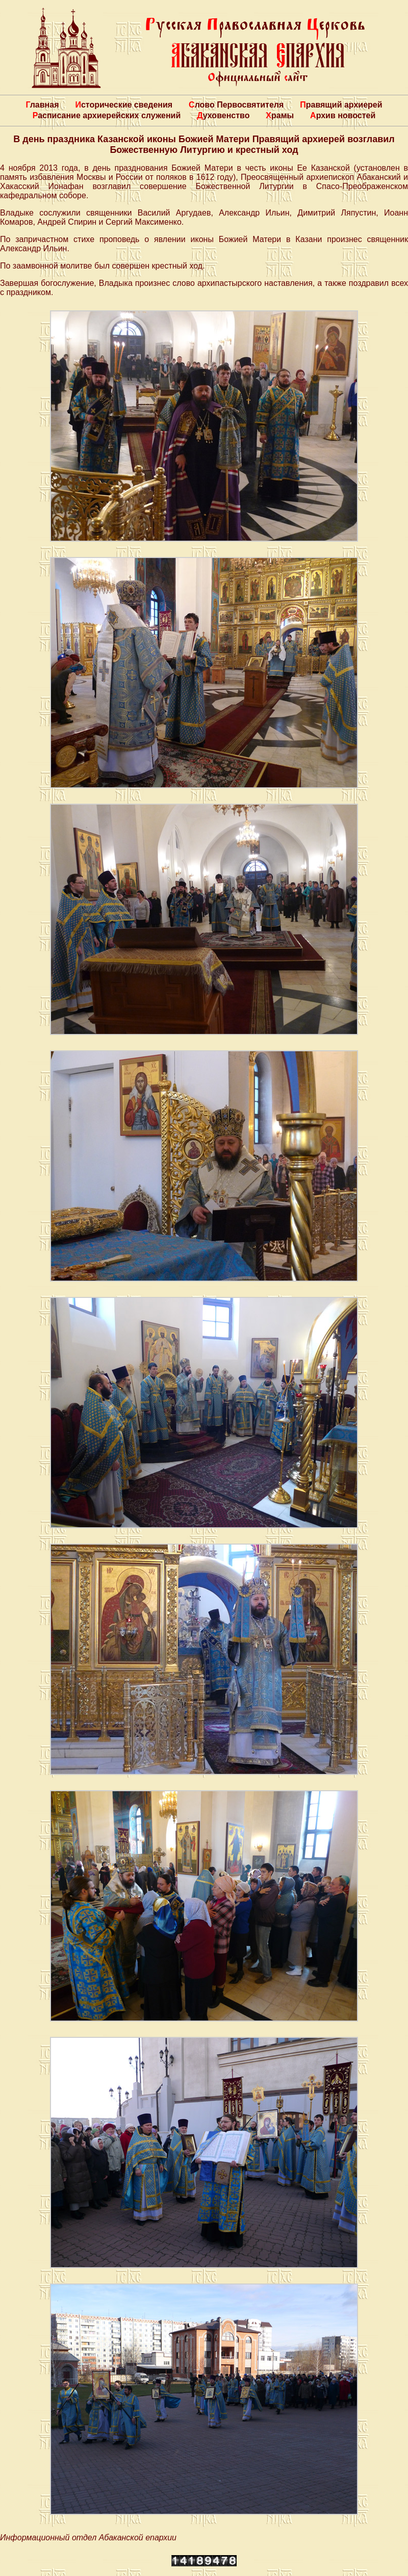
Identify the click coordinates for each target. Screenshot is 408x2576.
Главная (42, 104)
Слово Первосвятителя (236, 104)
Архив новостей (342, 115)
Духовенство (223, 115)
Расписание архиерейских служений (107, 115)
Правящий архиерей (341, 104)
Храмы (280, 115)
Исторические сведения (123, 104)
